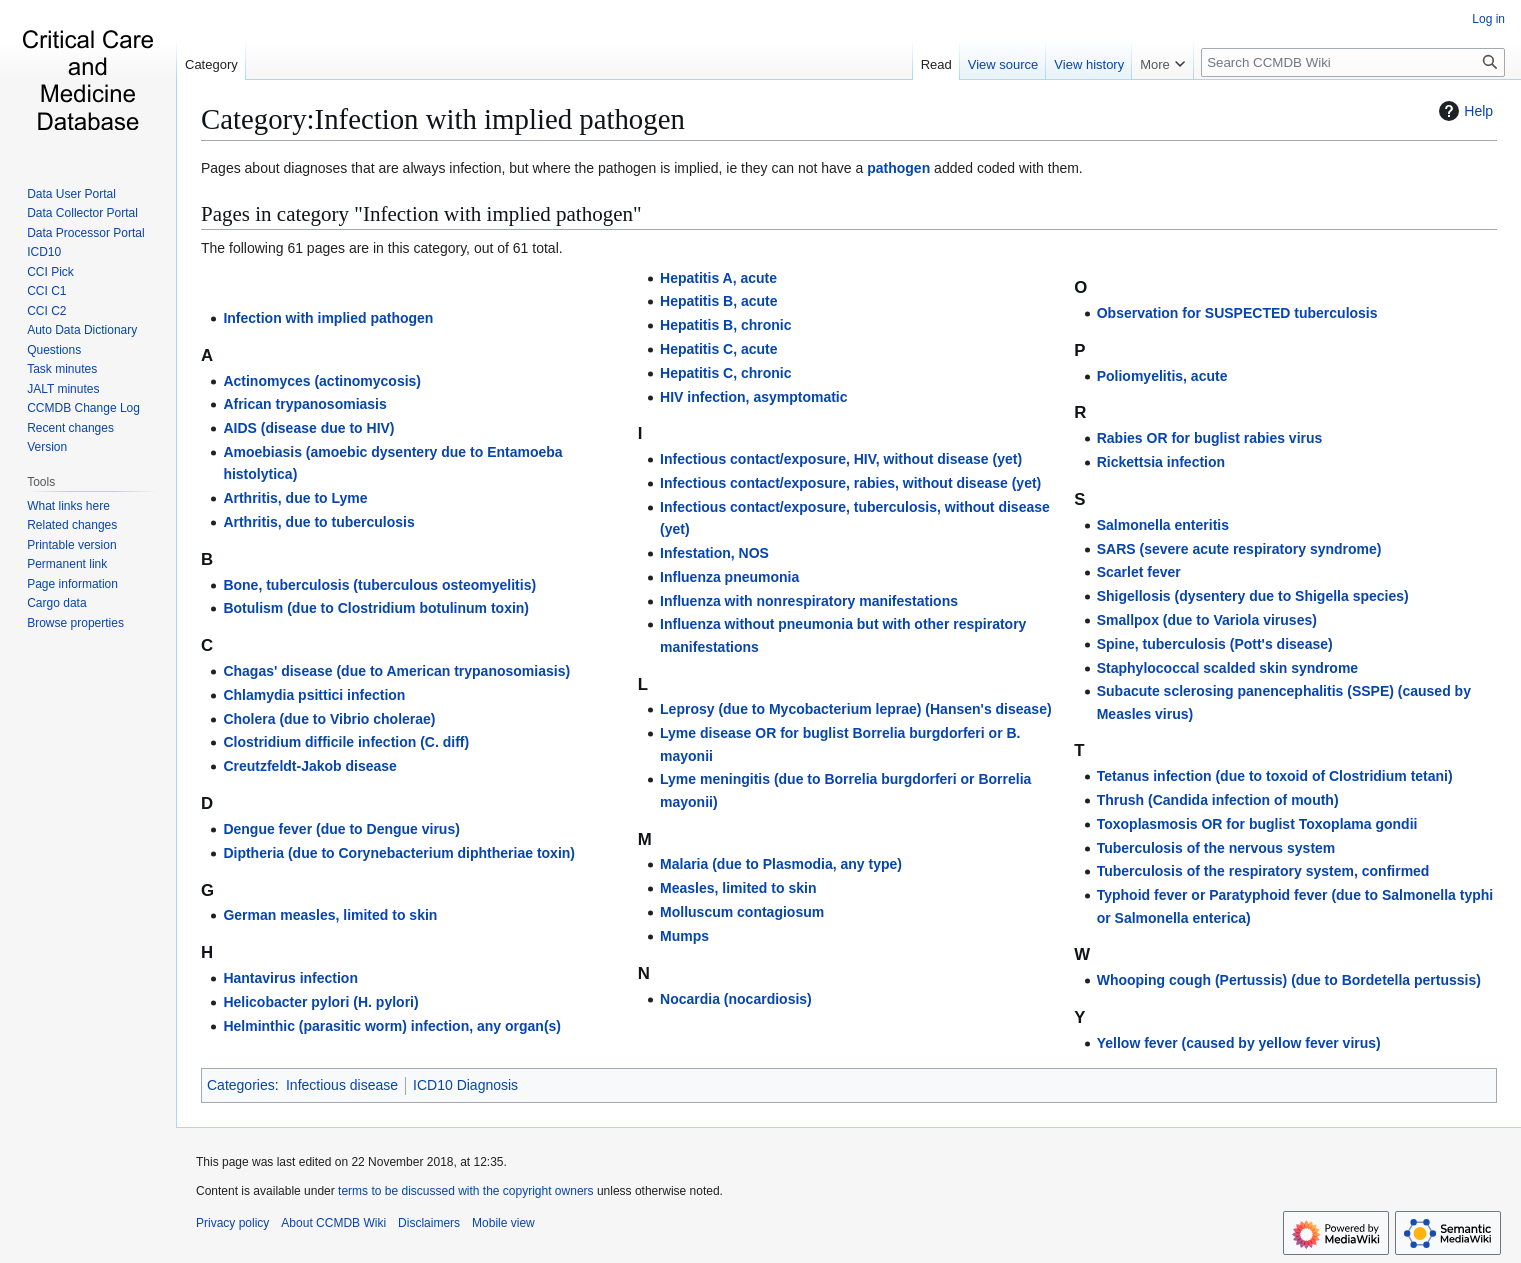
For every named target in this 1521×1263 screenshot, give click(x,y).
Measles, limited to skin (738, 888)
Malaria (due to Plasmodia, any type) (781, 864)
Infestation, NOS (714, 553)
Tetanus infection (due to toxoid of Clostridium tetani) (1275, 776)
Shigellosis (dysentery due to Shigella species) (1253, 596)
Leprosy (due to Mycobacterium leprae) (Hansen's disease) (856, 709)
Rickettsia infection (1161, 462)
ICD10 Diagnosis (465, 1085)
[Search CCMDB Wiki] (1353, 62)
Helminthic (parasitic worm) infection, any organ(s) (392, 1026)
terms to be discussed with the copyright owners (465, 1191)
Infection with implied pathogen (328, 318)
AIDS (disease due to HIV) (308, 428)
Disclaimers (429, 1223)
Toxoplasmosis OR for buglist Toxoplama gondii (1257, 824)
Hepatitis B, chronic (725, 325)
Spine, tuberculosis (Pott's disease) (1215, 644)
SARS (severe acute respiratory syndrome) (1239, 549)
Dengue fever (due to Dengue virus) (341, 829)
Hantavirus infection (290, 978)
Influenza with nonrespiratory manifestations (809, 601)
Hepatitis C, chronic (725, 373)
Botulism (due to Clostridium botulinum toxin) (376, 608)
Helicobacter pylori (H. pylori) (320, 1002)
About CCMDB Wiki (333, 1223)
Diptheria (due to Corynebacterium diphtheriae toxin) (399, 853)
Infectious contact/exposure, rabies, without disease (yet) (850, 483)
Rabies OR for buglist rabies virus (1210, 438)
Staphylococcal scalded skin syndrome (1227, 668)
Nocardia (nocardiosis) (736, 999)
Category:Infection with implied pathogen (443, 119)
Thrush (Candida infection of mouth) (1218, 800)
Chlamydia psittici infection (314, 695)
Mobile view (503, 1223)
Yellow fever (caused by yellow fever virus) (1239, 1043)
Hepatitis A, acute (718, 278)
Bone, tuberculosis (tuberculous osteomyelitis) (379, 585)
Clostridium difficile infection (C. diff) (346, 742)
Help (1463, 111)
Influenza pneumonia (729, 577)
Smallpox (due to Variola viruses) (1207, 620)
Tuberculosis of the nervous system (1216, 848)
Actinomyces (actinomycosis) (322, 381)
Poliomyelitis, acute (1162, 376)
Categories (241, 1085)
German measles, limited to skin (330, 915)
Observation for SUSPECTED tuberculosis (1237, 313)
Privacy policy (232, 1223)
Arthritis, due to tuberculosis (318, 522)
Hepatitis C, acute (718, 349)
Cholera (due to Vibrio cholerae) (329, 719)
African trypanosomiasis (304, 404)
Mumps (684, 936)
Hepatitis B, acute (718, 301)
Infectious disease (342, 1085)
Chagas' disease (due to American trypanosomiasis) (396, 671)
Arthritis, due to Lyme (295, 498)
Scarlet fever (1139, 572)
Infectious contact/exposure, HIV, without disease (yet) (841, 459)
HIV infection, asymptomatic (753, 397)
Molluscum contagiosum (742, 912)
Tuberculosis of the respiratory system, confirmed (1263, 871)
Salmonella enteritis (1163, 525)
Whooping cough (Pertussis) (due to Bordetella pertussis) (1289, 980)
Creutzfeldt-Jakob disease (310, 766)
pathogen (898, 168)
